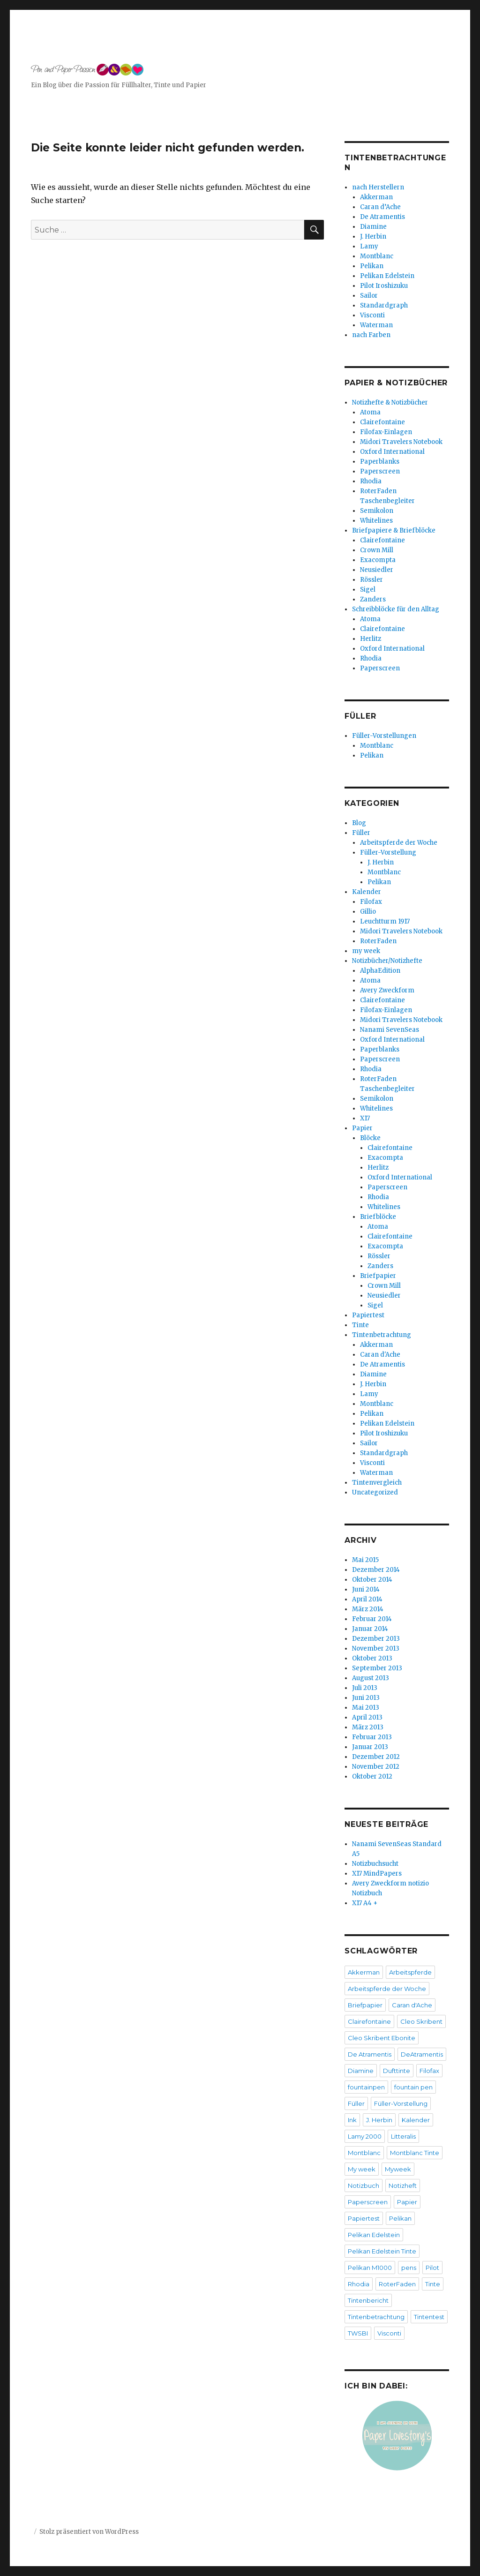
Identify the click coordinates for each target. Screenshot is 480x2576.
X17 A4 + (364, 1903)
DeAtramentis (422, 2054)
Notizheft (403, 2185)
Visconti (372, 315)
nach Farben (371, 335)
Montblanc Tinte (414, 2152)
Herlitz (370, 639)
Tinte (360, 1325)
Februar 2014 (372, 1619)
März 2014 (367, 1609)
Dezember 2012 (376, 1757)
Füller (361, 833)
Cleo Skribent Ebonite (381, 2038)
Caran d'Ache (380, 1355)
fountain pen (413, 2087)
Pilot (432, 2267)
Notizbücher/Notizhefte (387, 961)
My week (361, 2169)
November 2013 (375, 1648)
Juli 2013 (364, 1688)
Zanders (373, 599)
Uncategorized (375, 1492)
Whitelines (376, 521)
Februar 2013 (372, 1737)
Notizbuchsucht (375, 1864)
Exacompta (378, 560)
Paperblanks (379, 462)
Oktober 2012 (372, 1776)
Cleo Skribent (421, 2021)
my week (366, 951)
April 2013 (367, 1717)
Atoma (370, 412)
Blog (359, 823)
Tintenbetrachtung (381, 1335)
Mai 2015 (365, 1560)
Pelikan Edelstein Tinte (382, 2251)
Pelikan (371, 266)
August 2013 (370, 1678)
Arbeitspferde (410, 1972)
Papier (362, 1128)
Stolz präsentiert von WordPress (89, 2532)
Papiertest (368, 1315)
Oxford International (392, 452)
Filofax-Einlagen (386, 432)
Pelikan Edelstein (387, 276)
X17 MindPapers (377, 1874)
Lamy (369, 246)
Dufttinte (396, 2070)
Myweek (398, 2169)
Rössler (371, 580)
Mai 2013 (365, 1708)
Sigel (367, 589)
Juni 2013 (366, 1698)
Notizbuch (363, 2185)
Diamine (373, 227)
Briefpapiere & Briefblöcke (393, 530)
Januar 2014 (370, 1629)
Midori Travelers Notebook (401, 442)
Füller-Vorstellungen (384, 736)
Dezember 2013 (376, 1639)
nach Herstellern (378, 187)
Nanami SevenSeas (389, 1030)
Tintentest (429, 2317)
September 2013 (377, 1668)
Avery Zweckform (387, 990)
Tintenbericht (368, 2300)
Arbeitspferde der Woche (398, 843)
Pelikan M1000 (370, 2267)
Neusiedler (376, 570)
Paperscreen (380, 471)
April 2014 (367, 1599)
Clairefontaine (382, 422)
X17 (365, 1118)
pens (408, 2267)
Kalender (366, 892)
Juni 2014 (366, 1589)
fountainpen (366, 2087)
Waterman (376, 325)
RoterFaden (378, 941)
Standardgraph (384, 305)
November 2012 (375, 1767)
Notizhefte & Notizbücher (390, 402)
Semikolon (376, 511)
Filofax (371, 902)
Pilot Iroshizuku (384, 286)
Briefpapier (378, 1276)
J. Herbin (373, 236)
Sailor (369, 296)
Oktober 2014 (372, 1580)
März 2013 (367, 1727)
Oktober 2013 (372, 1658)
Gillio (368, 912)
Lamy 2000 (365, 2136)
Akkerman (376, 197)
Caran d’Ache (380, 207)
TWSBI (358, 2333)
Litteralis (403, 2136)
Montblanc (376, 256)
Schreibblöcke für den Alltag (395, 609)
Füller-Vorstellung (388, 852)
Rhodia (371, 481)
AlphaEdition (380, 971)
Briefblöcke (378, 1217)
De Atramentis (382, 217)
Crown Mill (376, 550)
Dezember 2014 (376, 1570)
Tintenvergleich (377, 1483)
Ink (352, 2120)
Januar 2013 (370, 1747)
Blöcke (370, 1138)
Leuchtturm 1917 (385, 921)
